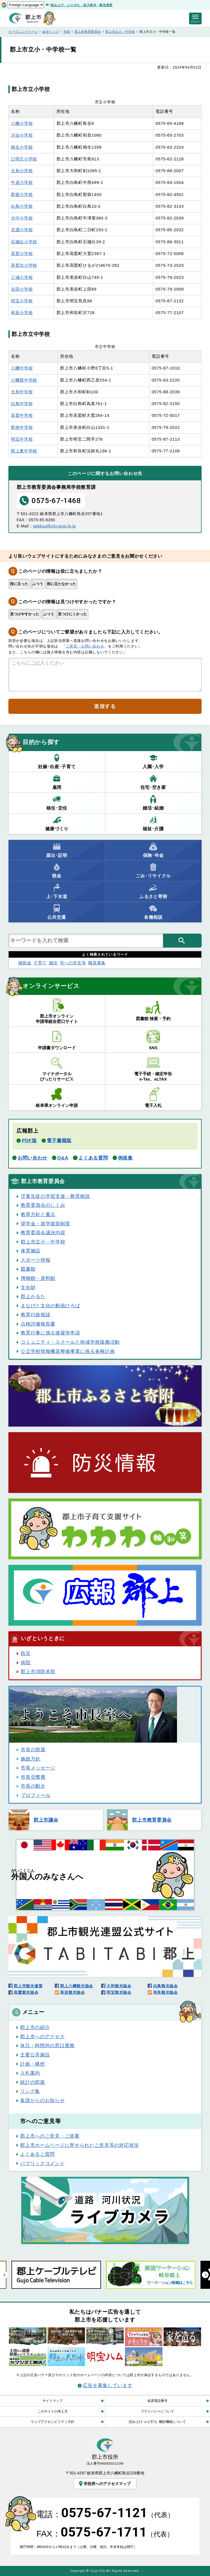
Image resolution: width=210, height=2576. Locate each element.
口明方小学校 (24, 159)
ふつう (37, 584)
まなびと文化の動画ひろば (50, 1305)
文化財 (28, 1287)
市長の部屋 (33, 1749)
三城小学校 (22, 277)
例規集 (125, 1158)
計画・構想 (32, 2064)
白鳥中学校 (22, 403)
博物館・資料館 (38, 1278)
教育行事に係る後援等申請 (50, 1333)
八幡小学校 (22, 123)
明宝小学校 (22, 301)
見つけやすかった (24, 614)
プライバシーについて (157, 2411)
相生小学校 (22, 147)
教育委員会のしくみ (43, 1205)
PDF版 (29, 1140)
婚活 (53, 962)
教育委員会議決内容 (43, 1232)
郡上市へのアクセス (42, 2036)
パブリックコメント (42, 2163)
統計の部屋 (32, 2082)
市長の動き (33, 1786)
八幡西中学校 (24, 380)
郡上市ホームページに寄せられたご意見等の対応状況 (79, 2145)
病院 (25, 1662)
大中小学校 (22, 218)
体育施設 (31, 1251)
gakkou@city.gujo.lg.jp (54, 526)
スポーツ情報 (35, 1260)
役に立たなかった (61, 584)
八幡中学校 (22, 368)
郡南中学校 (22, 427)
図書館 (28, 1269)
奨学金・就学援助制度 (45, 1223)
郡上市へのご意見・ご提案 (49, 2136)
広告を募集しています (107, 2385)
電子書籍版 (59, 1140)
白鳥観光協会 (165, 1986)
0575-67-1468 (50, 500)
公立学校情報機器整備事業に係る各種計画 (68, 1351)
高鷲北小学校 (24, 265)
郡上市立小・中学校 (120, 31)
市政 (66, 31)
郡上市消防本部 (38, 1671)
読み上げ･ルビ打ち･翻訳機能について (157, 2421)
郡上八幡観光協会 (76, 1986)
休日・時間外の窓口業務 (47, 2045)
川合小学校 (22, 135)
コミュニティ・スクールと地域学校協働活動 (70, 1342)
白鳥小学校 (22, 206)
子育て (40, 962)
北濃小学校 (22, 230)
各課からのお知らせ (42, 2100)
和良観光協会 (165, 1992)
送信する (105, 706)
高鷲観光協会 (26, 1992)
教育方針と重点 (38, 1214)
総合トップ (51, 31)
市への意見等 (73, 962)
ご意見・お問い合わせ (85, 646)
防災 (25, 1653)
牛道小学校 (22, 182)
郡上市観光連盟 (28, 1986)
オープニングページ (23, 31)
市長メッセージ (38, 1768)
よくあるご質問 (37, 2154)
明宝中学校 (22, 439)
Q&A (63, 1158)
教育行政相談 (35, 1314)
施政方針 (31, 1759)
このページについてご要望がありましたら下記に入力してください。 (90, 631)
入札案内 (30, 2073)
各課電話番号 (157, 2400)
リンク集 (30, 2091)
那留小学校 (22, 194)
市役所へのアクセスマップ (104, 2484)
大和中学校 (22, 392)
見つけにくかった (72, 614)
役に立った (19, 584)
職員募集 (97, 962)
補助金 (24, 962)
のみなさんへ (47, 1875)
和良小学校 (22, 312)
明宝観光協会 (119, 1992)
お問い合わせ (32, 1158)
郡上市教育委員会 (88, 31)
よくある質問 (93, 1158)
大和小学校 (22, 171)
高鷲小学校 (22, 253)
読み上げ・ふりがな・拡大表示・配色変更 (82, 5)
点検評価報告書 (38, 1324)
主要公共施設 (35, 2055)
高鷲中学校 (22, 415)
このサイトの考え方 (52, 2411)
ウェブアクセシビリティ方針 (52, 2421)
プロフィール (35, 1795)
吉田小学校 (22, 289)
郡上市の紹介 (35, 2027)
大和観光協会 (119, 1986)
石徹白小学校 (24, 242)
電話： (105, 2514)
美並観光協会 (72, 1992)
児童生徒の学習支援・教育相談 (55, 1196)
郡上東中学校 (24, 451)
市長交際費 (33, 1777)
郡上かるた (33, 1296)
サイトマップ (53, 2400)
